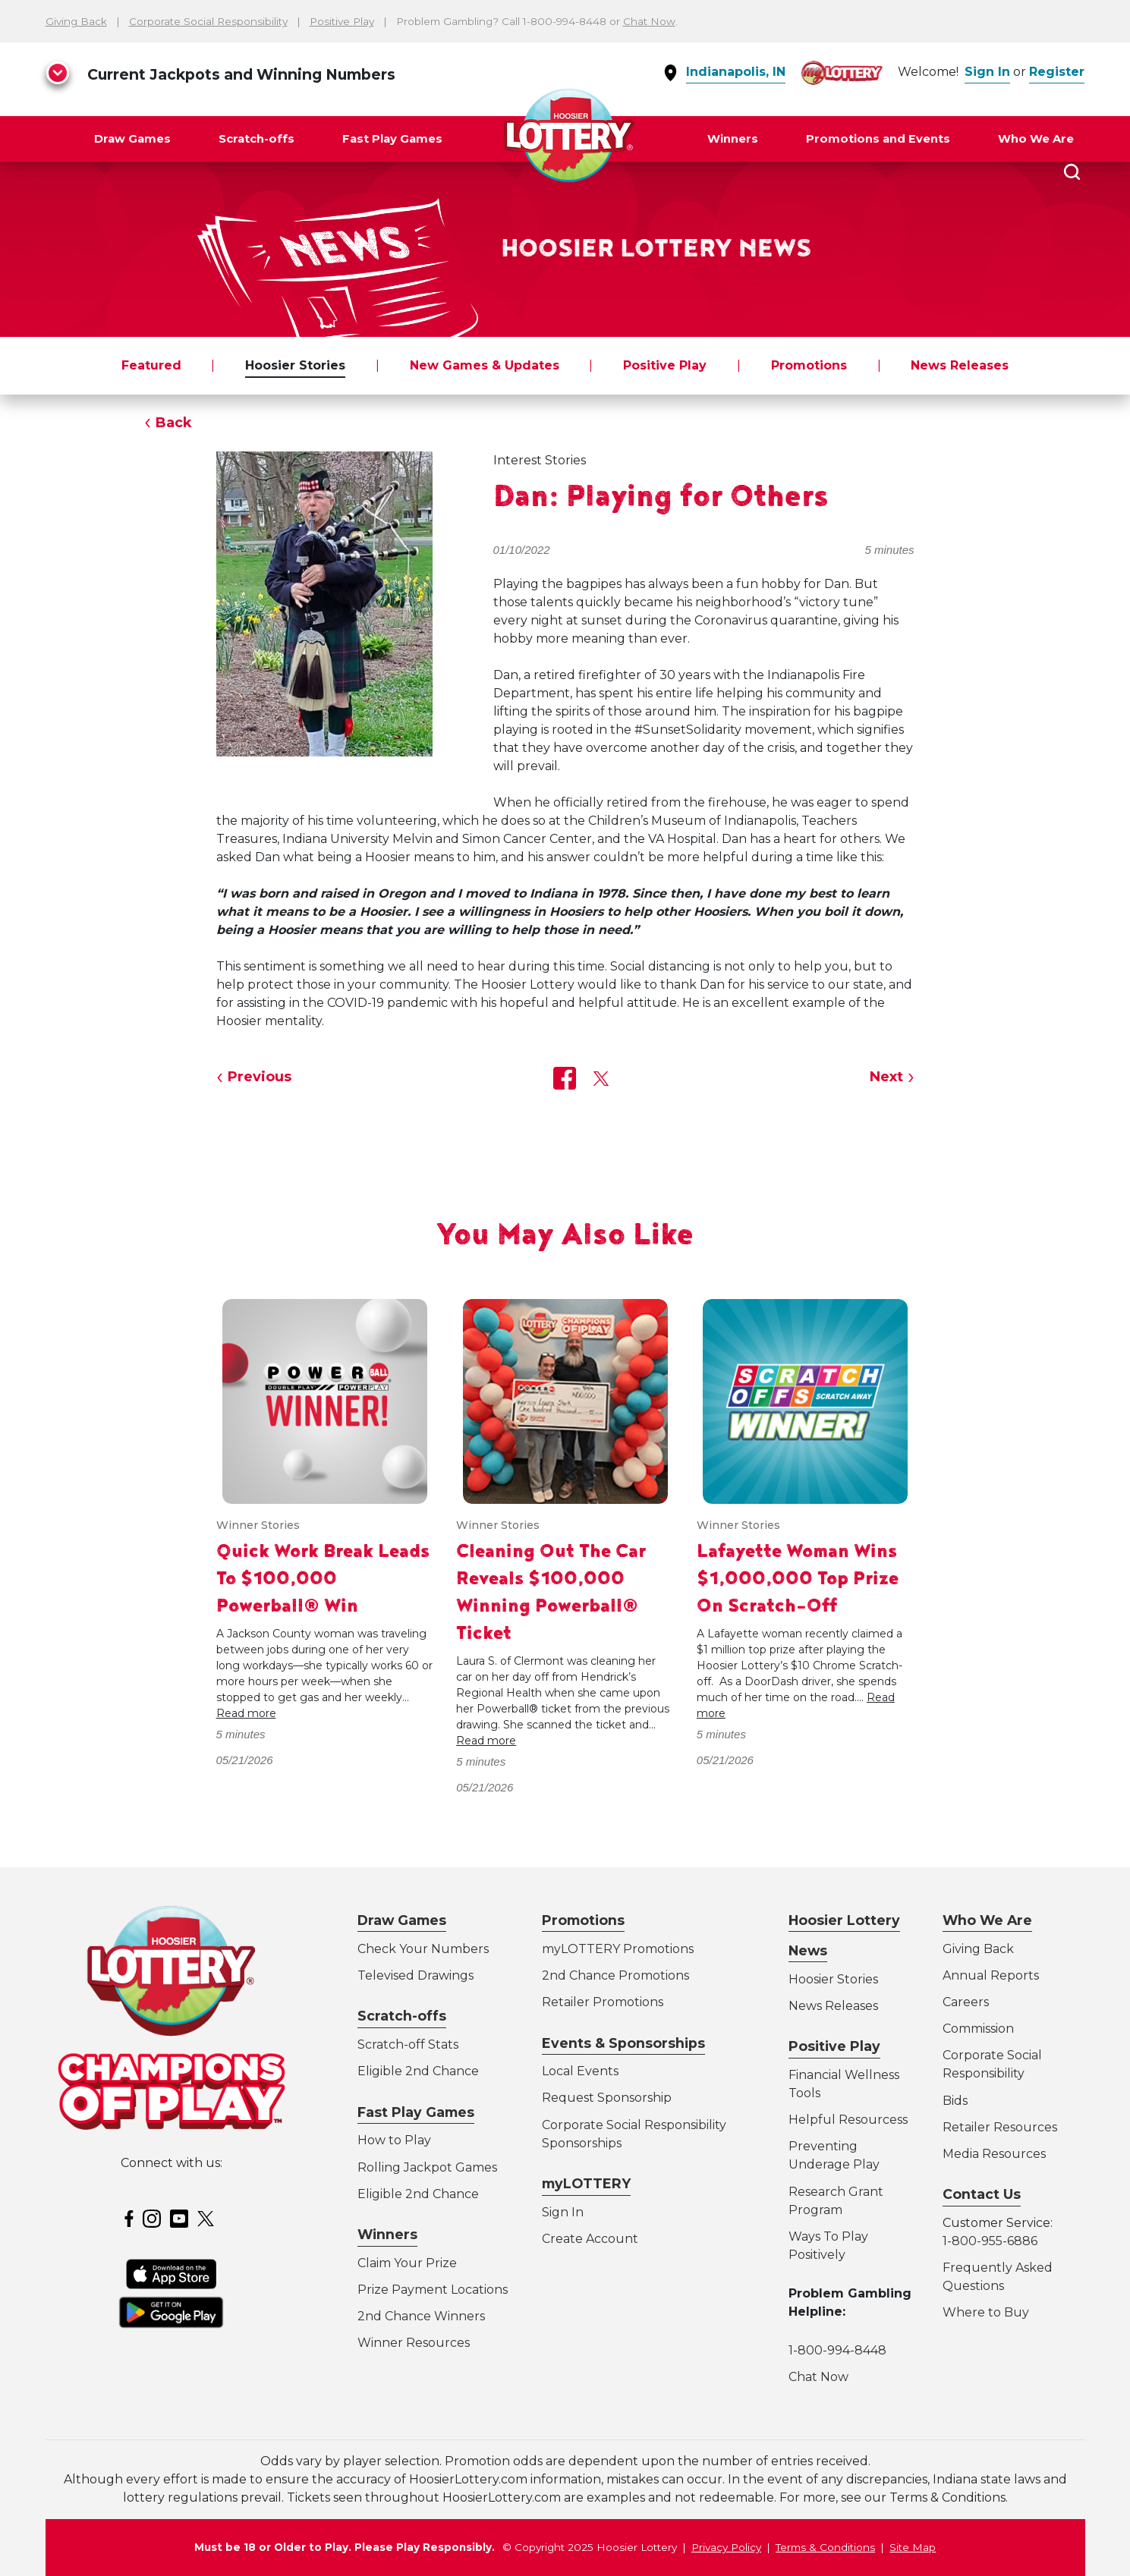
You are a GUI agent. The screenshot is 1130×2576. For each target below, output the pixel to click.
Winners (732, 139)
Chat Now (649, 21)
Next (886, 1076)
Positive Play (342, 21)
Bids (955, 2100)
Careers (966, 2002)
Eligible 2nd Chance (418, 2071)
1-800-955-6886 (990, 2241)
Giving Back (76, 21)
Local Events (580, 2071)
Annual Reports (991, 1975)
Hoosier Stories (295, 365)
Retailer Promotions (602, 2002)
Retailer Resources (1000, 2127)
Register (1056, 71)
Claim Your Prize (407, 2263)
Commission (978, 2028)
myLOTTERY (586, 2183)
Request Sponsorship (607, 2097)
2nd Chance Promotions (615, 1975)
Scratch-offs (256, 139)
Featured (151, 365)
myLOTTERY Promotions (618, 1949)
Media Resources (994, 2154)
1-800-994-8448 (837, 2350)
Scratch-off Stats (407, 2044)
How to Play (394, 2140)
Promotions (809, 365)
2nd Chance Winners (421, 2316)
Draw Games (132, 139)
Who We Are (1036, 139)
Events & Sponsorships (623, 2043)
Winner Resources (413, 2342)
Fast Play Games (392, 139)
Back (174, 422)
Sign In (987, 71)
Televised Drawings (415, 1975)
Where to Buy (986, 2312)
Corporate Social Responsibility (208, 21)
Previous (259, 1076)
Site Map (912, 2547)
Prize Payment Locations (432, 2289)
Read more (246, 1713)
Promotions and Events (878, 139)
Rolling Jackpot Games (427, 2167)
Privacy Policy (726, 2547)
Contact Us (982, 2194)
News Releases (960, 365)
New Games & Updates (484, 365)
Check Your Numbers (423, 1949)
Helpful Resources (845, 2119)
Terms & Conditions (825, 2547)
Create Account (590, 2239)
